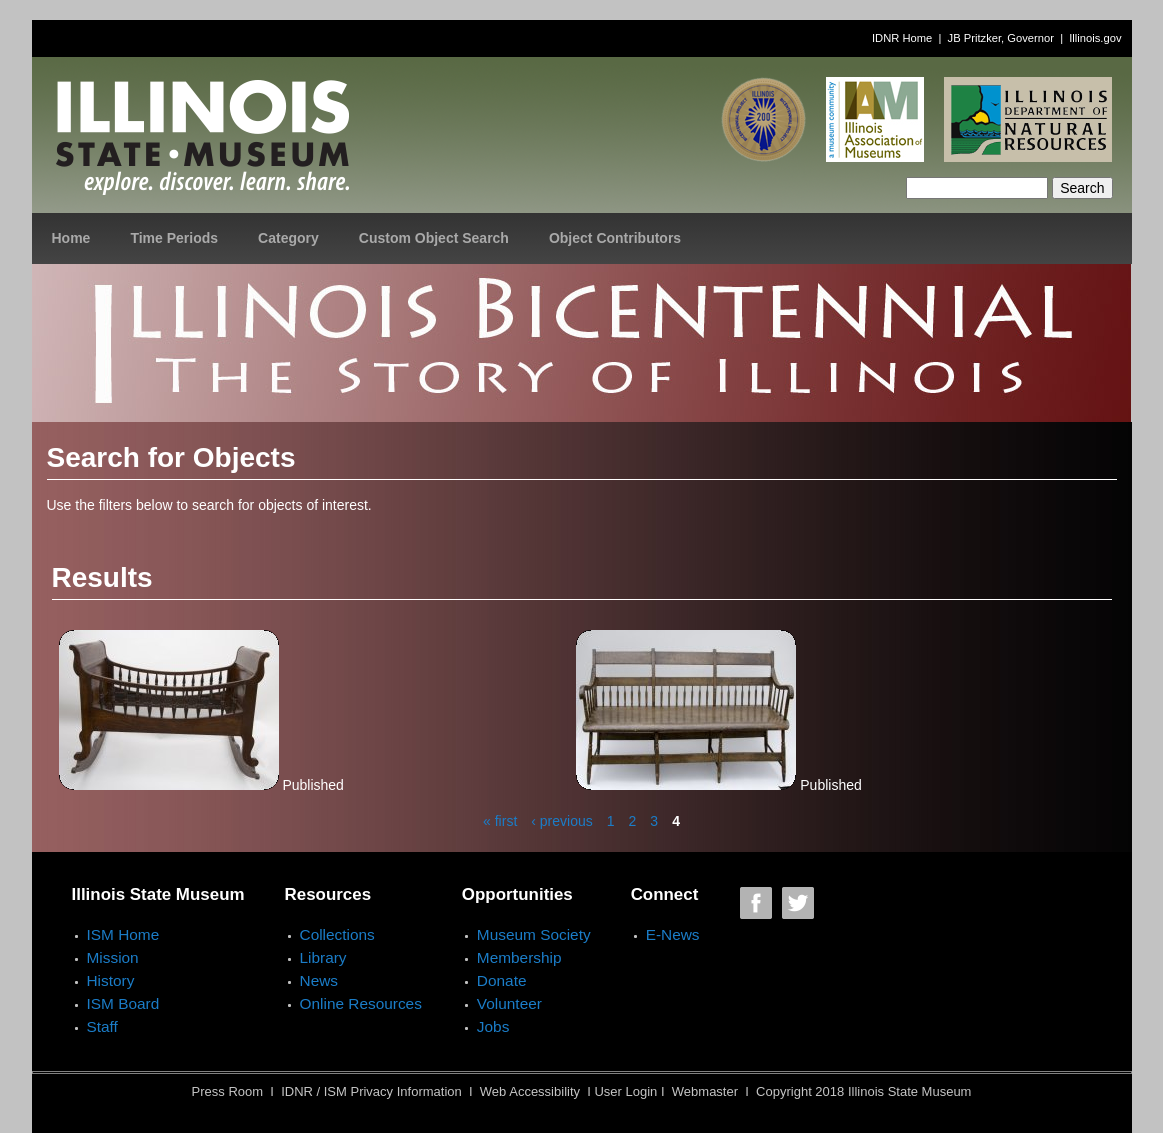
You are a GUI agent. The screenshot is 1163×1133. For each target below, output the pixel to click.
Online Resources (361, 1003)
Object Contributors (615, 238)
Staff (102, 1026)
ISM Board (123, 1003)
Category (288, 238)
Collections (337, 934)
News (319, 980)
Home (71, 238)
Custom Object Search (434, 238)
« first (500, 821)
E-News (673, 934)
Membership (519, 957)
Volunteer (509, 1003)
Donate (502, 980)
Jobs (493, 1026)
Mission (113, 957)
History (111, 980)
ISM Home (123, 934)
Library (323, 957)
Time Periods (174, 238)
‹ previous (561, 821)
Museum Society (534, 934)
